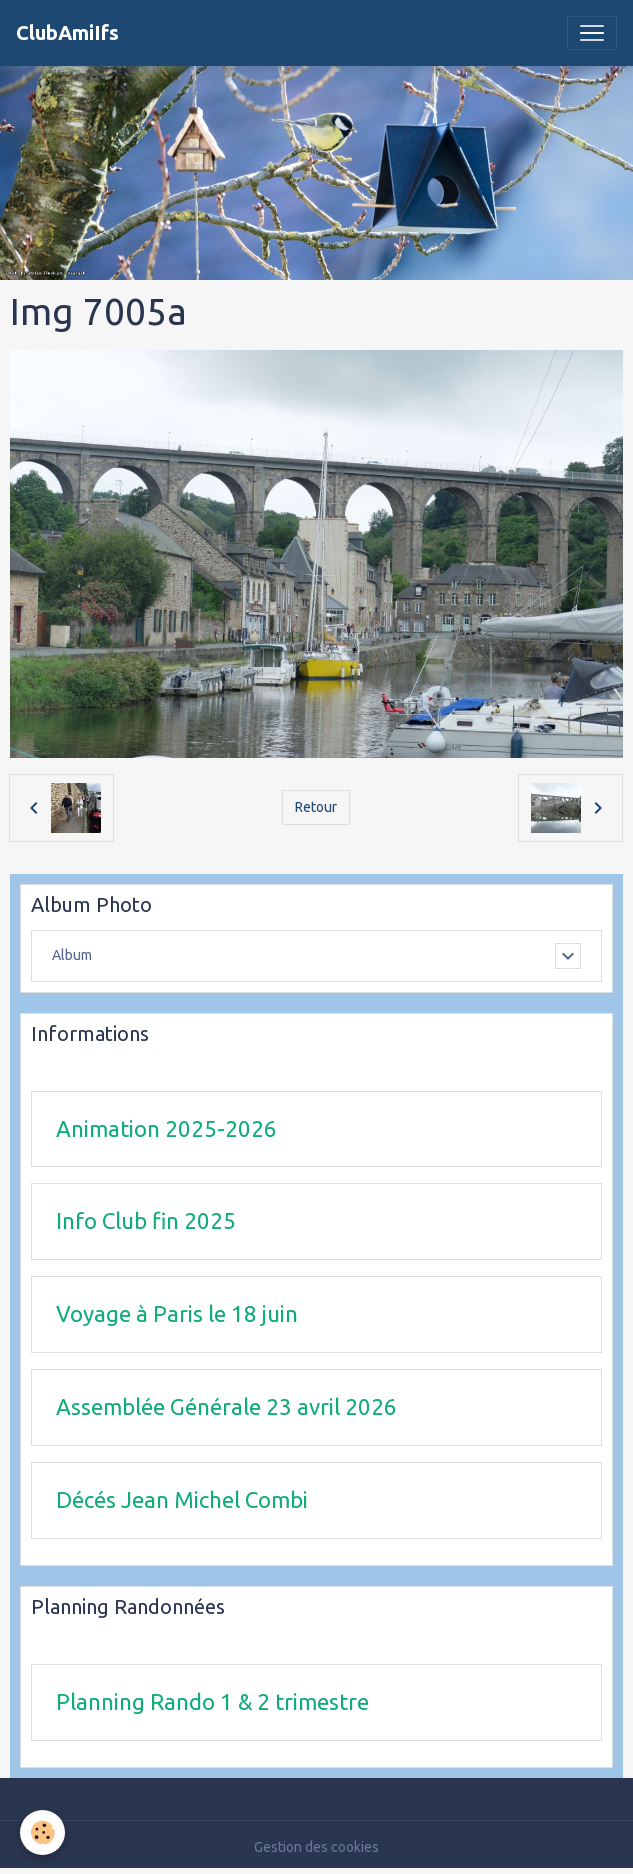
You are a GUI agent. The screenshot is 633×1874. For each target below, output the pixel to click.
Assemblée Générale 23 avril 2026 (226, 1406)
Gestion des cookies (316, 1847)
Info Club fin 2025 (146, 1220)
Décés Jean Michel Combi (182, 1499)
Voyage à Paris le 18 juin (177, 1313)
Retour (316, 807)
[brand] (67, 33)
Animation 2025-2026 (166, 1128)
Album (72, 955)
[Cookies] (42, 1832)
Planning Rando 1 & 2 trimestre (212, 1701)
